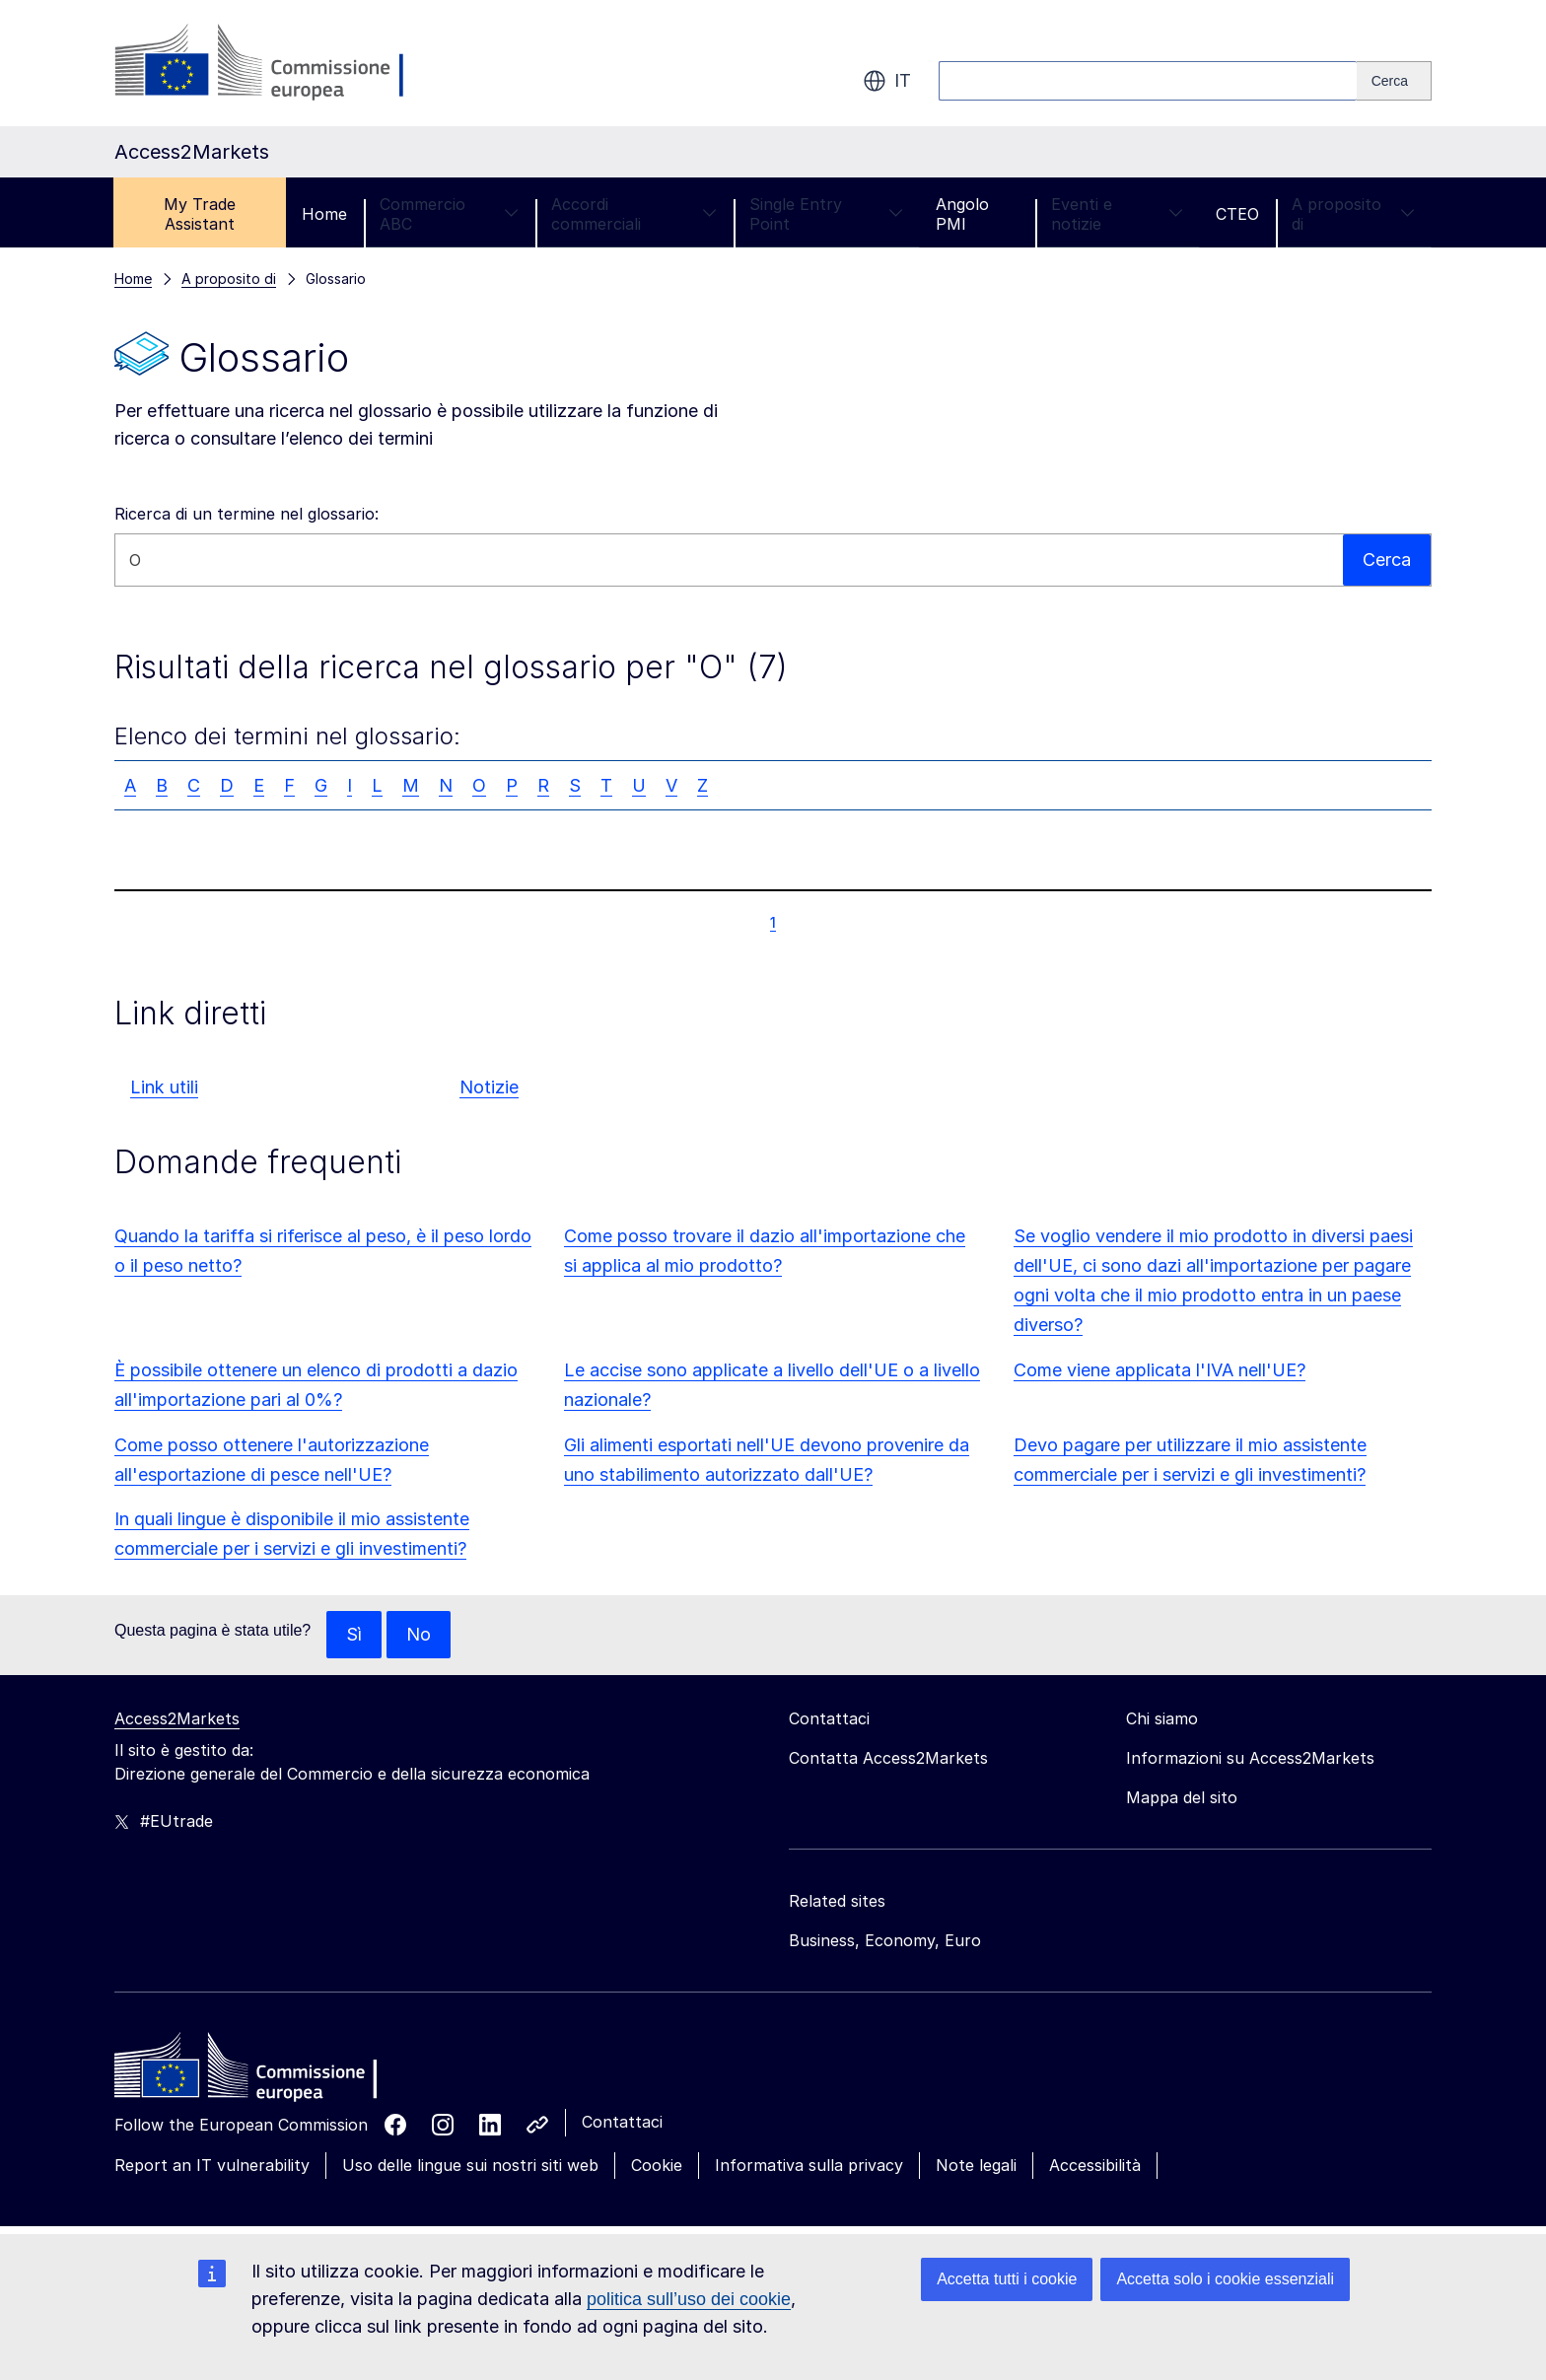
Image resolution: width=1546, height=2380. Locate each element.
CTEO (1237, 214)
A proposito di (1353, 214)
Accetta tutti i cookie (1007, 2279)
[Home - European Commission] (257, 2070)
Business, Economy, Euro (885, 1940)
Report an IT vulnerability (212, 2165)
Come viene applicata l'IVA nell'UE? (1159, 1370)
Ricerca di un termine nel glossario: (246, 514)
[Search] (1394, 81)
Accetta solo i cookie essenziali (1225, 2279)
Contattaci (622, 2122)
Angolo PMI (962, 214)
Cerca (1387, 559)
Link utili (164, 1087)
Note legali (976, 2165)
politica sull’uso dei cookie (689, 2299)
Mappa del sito (1181, 1797)
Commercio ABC (449, 214)
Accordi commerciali (634, 214)
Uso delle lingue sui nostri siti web (470, 2165)
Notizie (489, 1087)
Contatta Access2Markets (888, 1758)
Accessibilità (1095, 2165)
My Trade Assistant (200, 214)
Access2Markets (177, 1718)
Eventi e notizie (1117, 214)
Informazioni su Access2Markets (1250, 1758)
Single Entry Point (825, 214)
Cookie (656, 2165)
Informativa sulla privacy (809, 2165)
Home (324, 214)
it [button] (887, 81)
